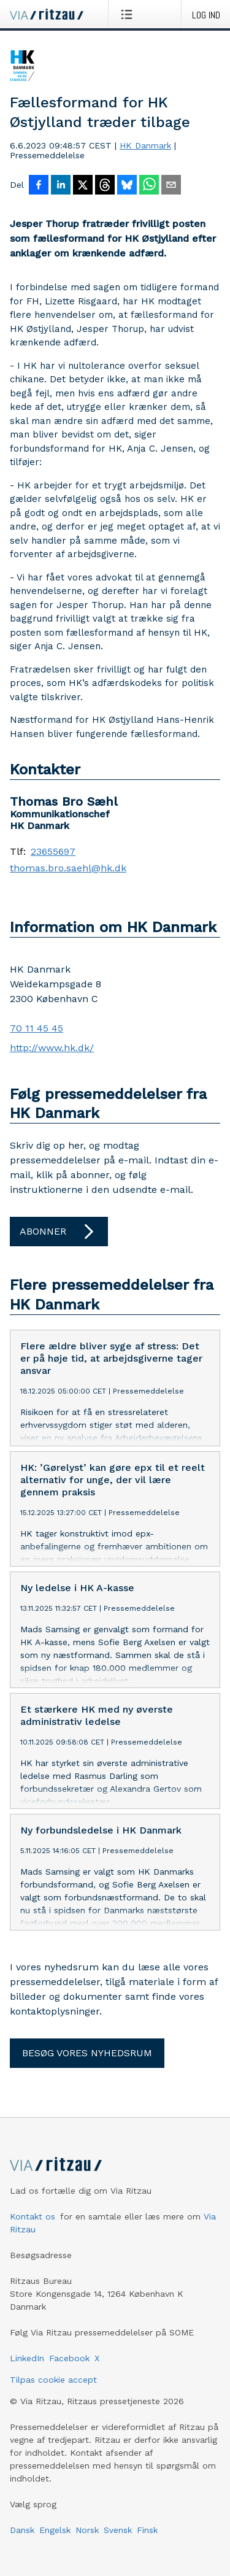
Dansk (22, 2531)
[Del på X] (83, 186)
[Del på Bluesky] (127, 186)
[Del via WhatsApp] (149, 186)
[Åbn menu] (129, 14)
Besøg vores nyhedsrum (87, 2054)
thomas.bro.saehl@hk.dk (68, 868)
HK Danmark (145, 145)
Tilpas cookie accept (53, 2381)
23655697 (53, 851)
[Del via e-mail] (171, 186)
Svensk (118, 2531)
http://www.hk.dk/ (52, 1048)
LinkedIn (27, 2359)
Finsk (147, 2531)
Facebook (69, 2359)
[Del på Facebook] (38, 186)
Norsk (87, 2531)
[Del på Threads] (105, 186)
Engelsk (55, 2531)
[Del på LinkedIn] (61, 186)
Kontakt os (32, 2218)
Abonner (59, 1231)
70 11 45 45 (36, 1028)
